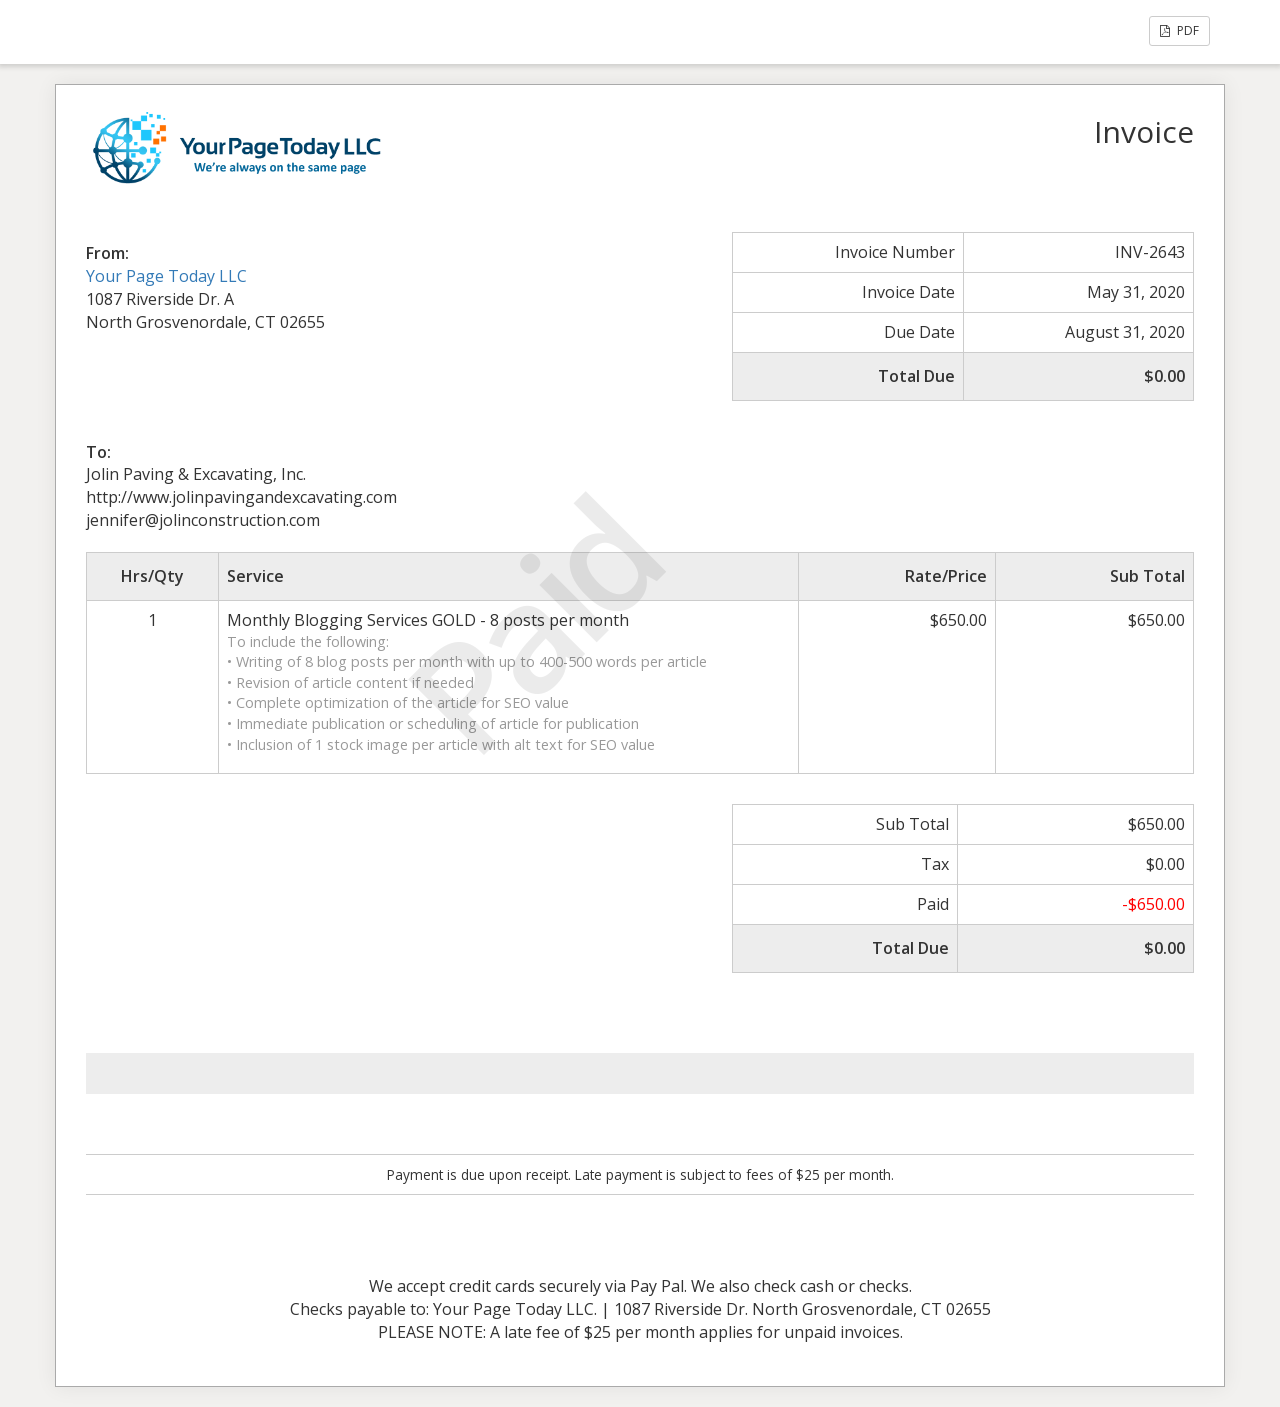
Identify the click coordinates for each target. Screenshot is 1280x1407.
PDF (1179, 30)
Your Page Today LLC (166, 276)
